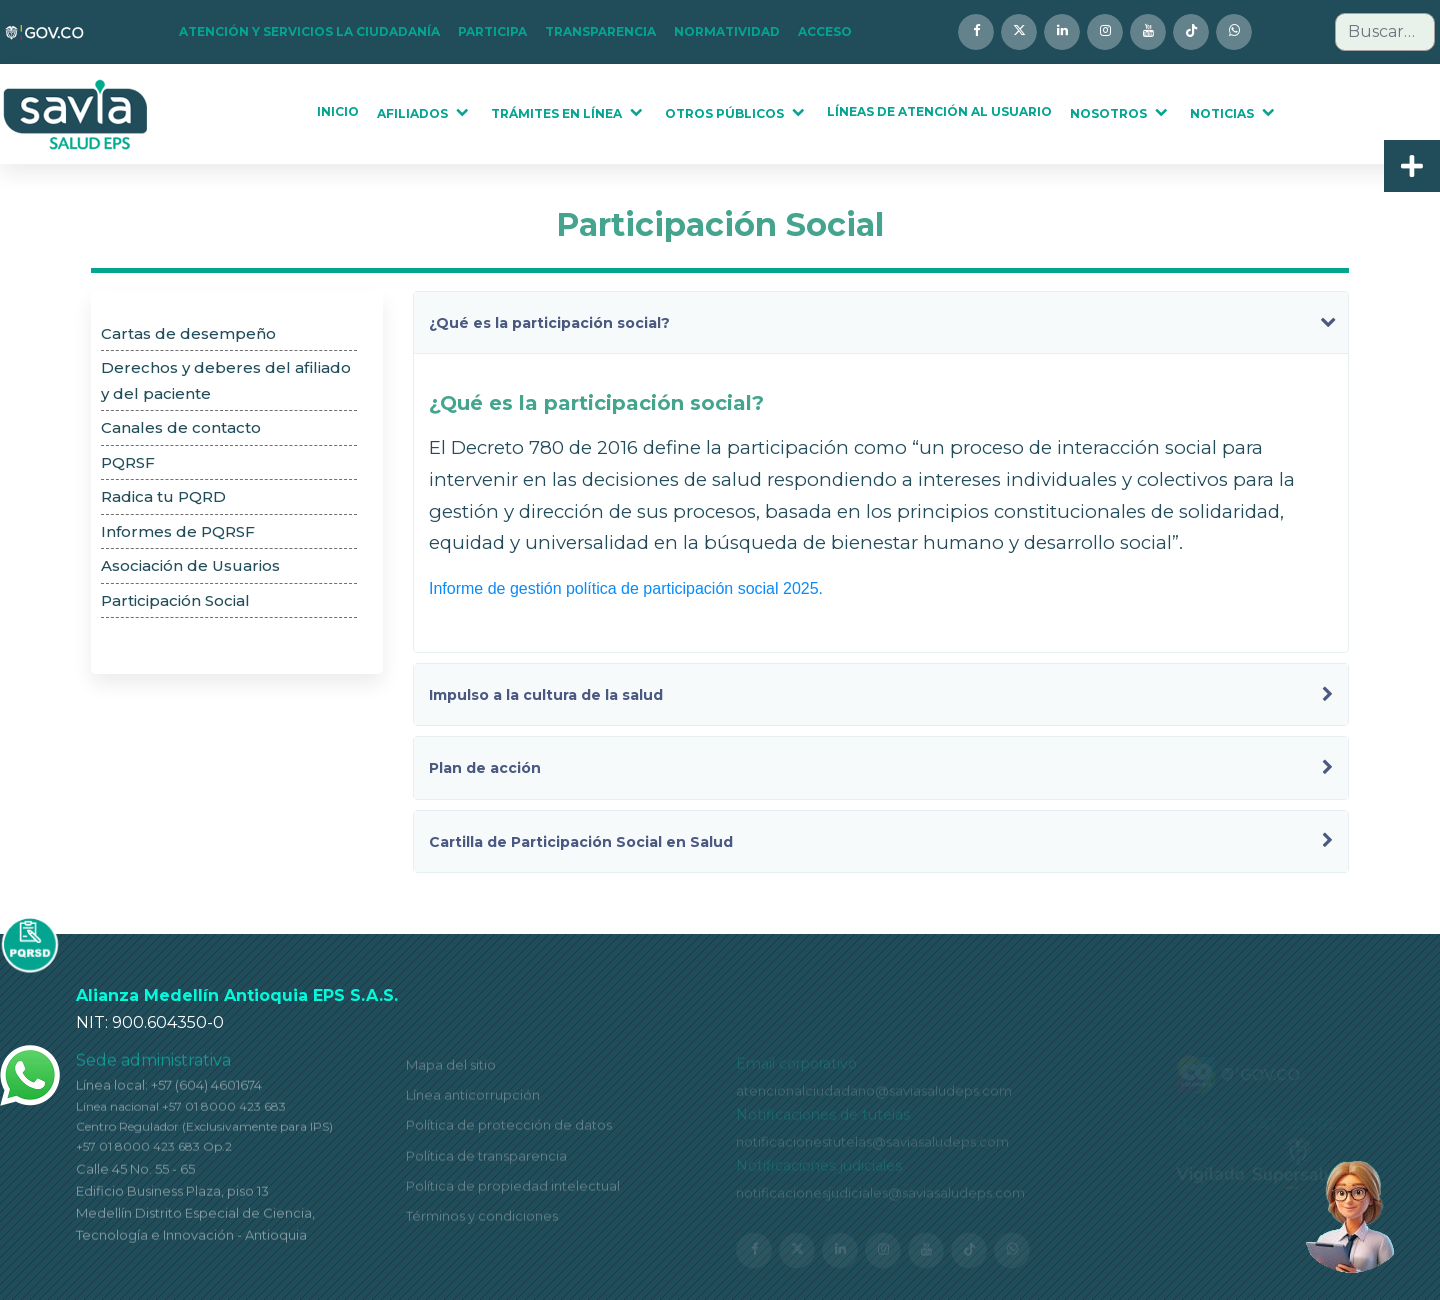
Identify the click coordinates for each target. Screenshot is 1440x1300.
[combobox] (1385, 32)
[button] (315, 32)
